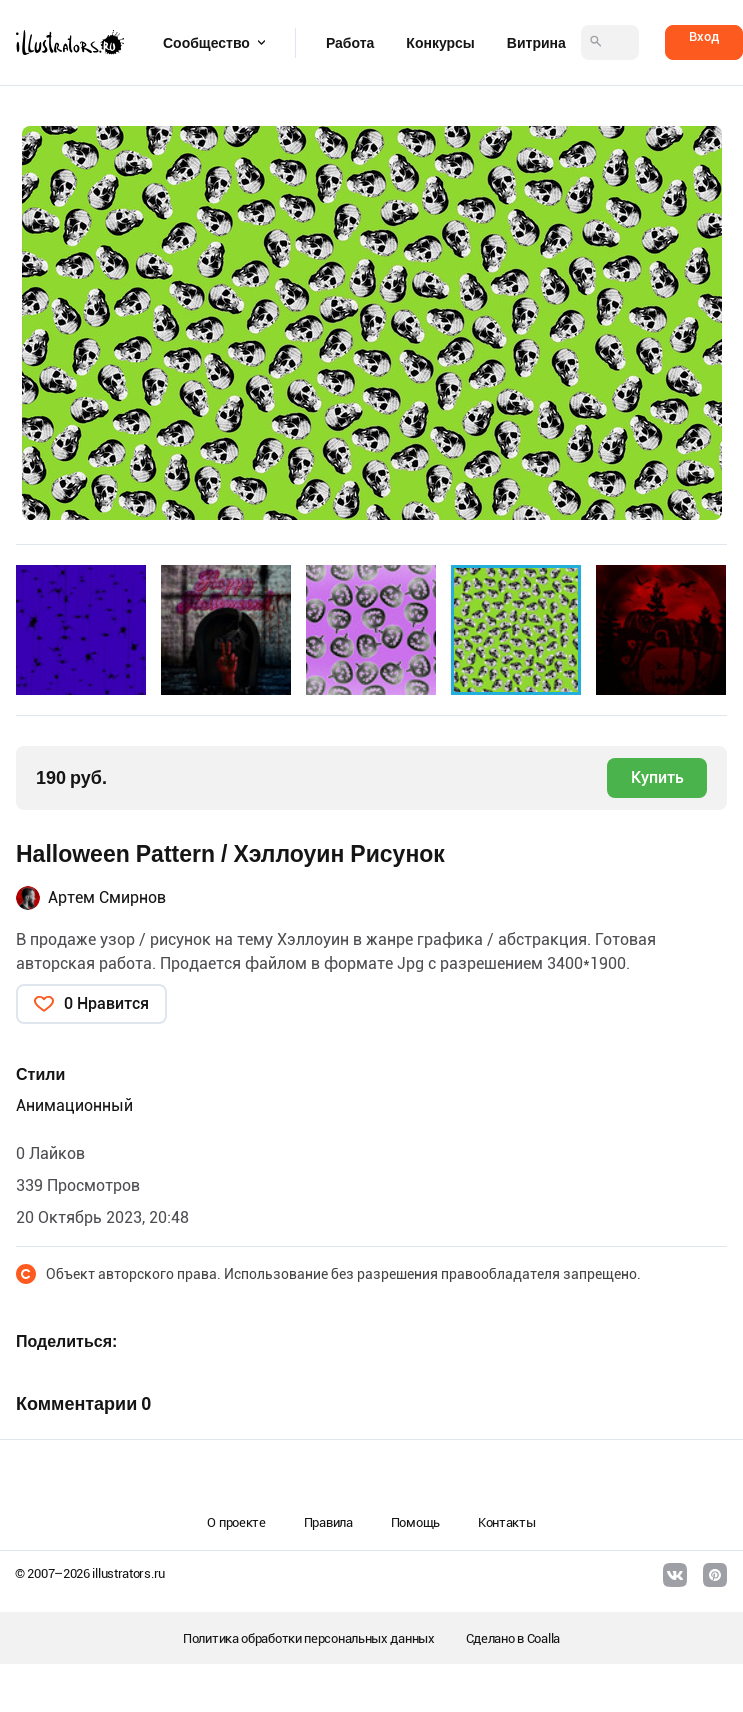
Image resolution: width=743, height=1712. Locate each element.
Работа (350, 43)
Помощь (415, 1522)
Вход (704, 36)
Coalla (543, 1638)
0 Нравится (106, 1003)
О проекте (236, 1522)
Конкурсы (440, 43)
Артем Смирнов (107, 897)
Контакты (507, 1522)
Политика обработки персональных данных (309, 1638)
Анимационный (74, 1105)
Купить (657, 777)
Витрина (536, 43)
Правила (328, 1522)
